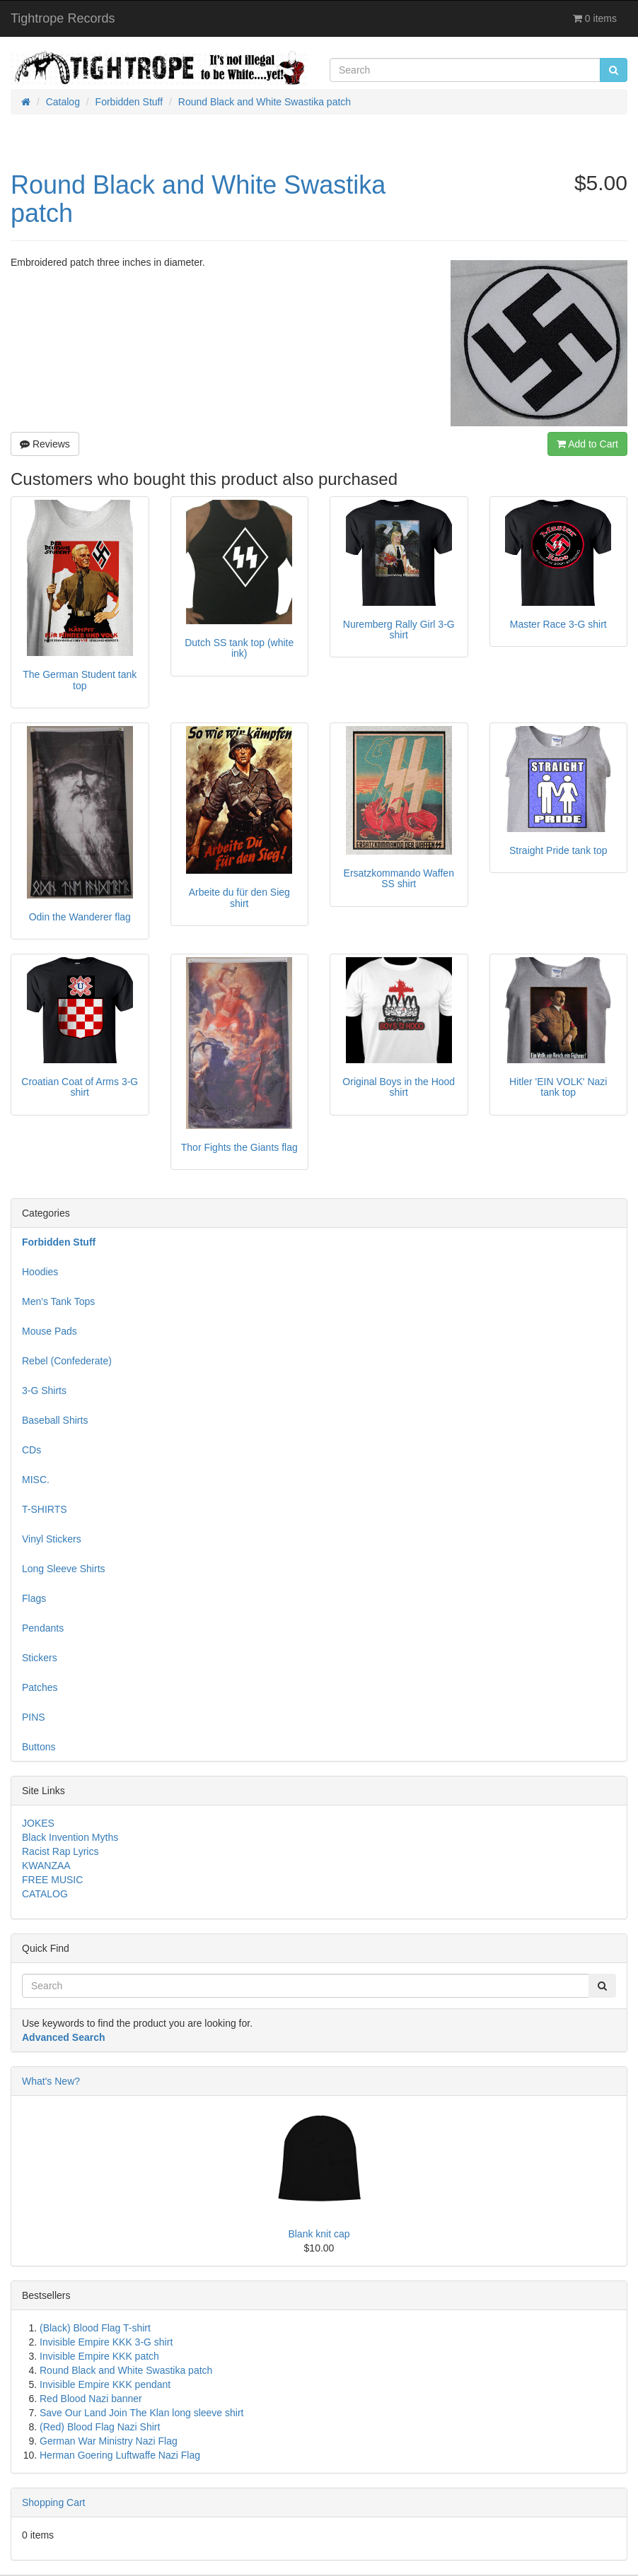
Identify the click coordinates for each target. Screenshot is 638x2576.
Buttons (38, 1746)
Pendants (43, 1628)
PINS (33, 1717)
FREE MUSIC (52, 1879)
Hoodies (40, 1271)
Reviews (45, 444)
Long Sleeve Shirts (63, 1568)
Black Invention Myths (70, 1837)
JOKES (38, 1823)
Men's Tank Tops (58, 1301)
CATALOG (45, 1893)
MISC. (36, 1479)
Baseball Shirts (55, 1420)
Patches (40, 1687)
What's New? (51, 2081)
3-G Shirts (44, 1390)
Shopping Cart (54, 2502)
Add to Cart (587, 444)
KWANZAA (46, 1865)
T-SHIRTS (44, 1509)
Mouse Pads (49, 1331)
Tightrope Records (63, 18)
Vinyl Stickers (51, 1539)
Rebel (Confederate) (67, 1360)
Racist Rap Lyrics (60, 1851)
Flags (34, 1598)
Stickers (39, 1657)
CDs (31, 1450)
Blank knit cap (318, 2234)
